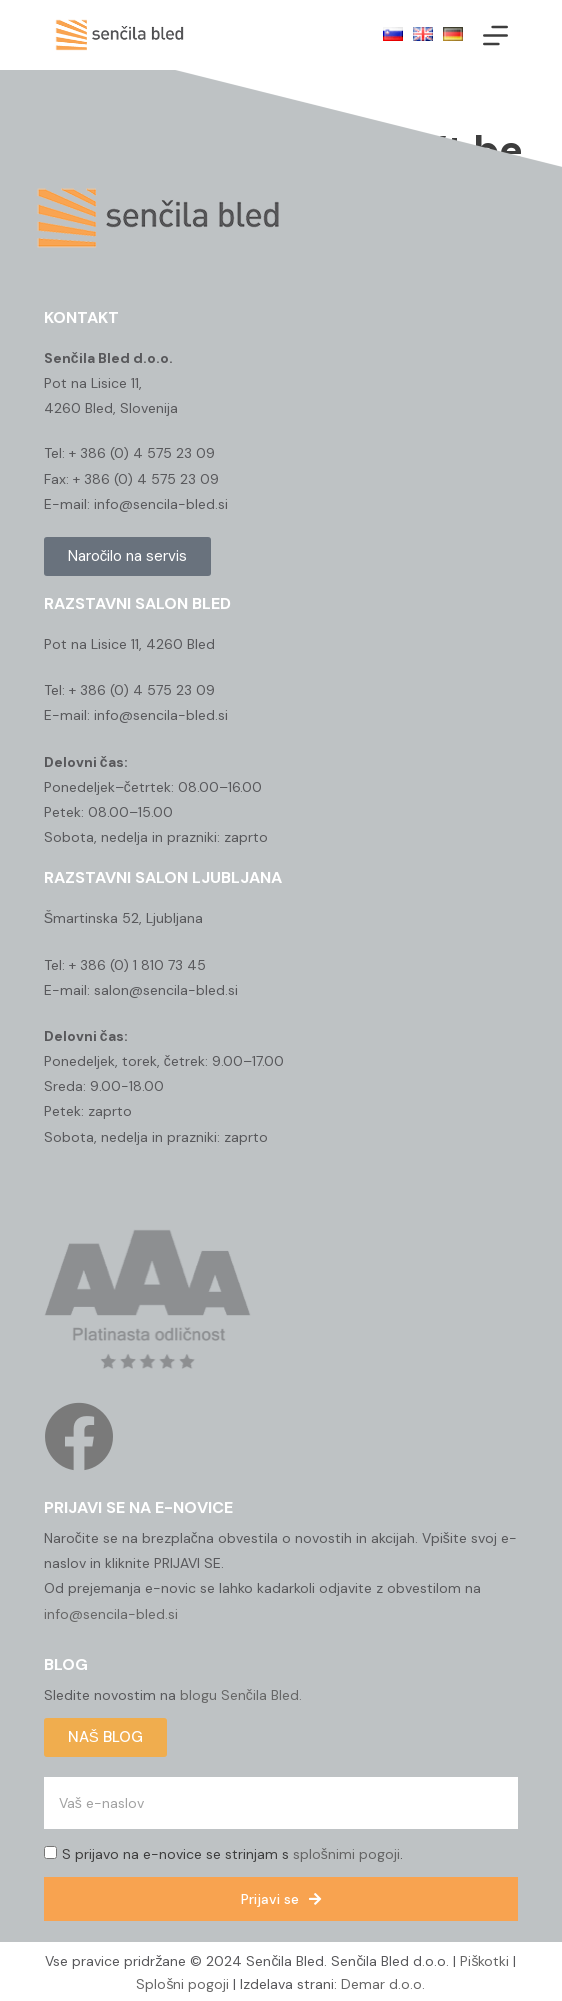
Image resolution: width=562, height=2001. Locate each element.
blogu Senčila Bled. (241, 1695)
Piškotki (484, 1961)
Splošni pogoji (182, 1984)
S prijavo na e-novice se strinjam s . (232, 1854)
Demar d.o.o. (383, 1984)
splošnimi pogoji (346, 1854)
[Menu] (495, 35)
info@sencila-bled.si (111, 1614)
